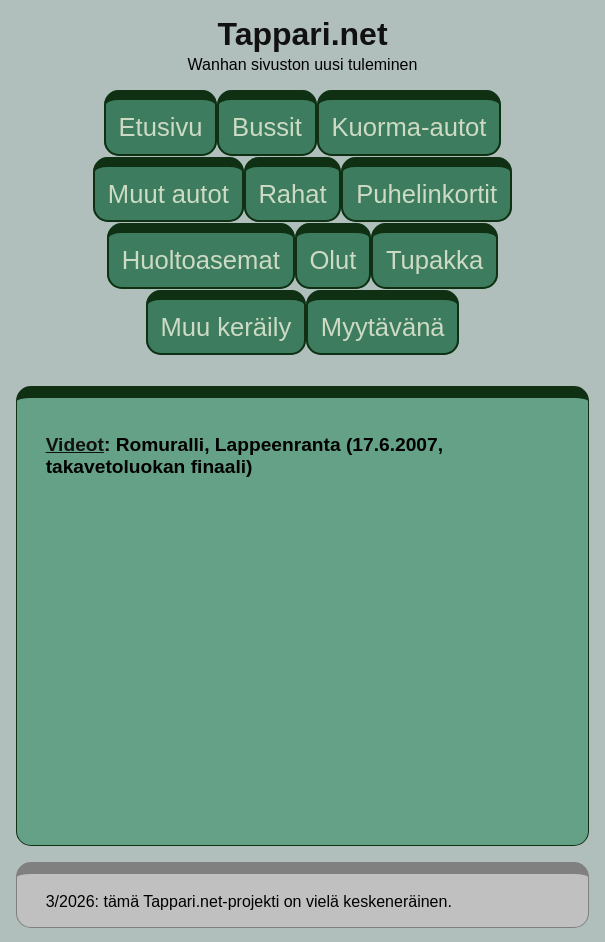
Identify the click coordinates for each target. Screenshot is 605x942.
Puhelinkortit (426, 193)
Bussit (267, 127)
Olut (332, 260)
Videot (75, 444)
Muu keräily (225, 326)
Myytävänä (383, 326)
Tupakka (434, 260)
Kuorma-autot (408, 127)
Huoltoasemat (201, 260)
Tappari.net (302, 34)
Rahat (292, 193)
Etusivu (161, 127)
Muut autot (168, 193)
